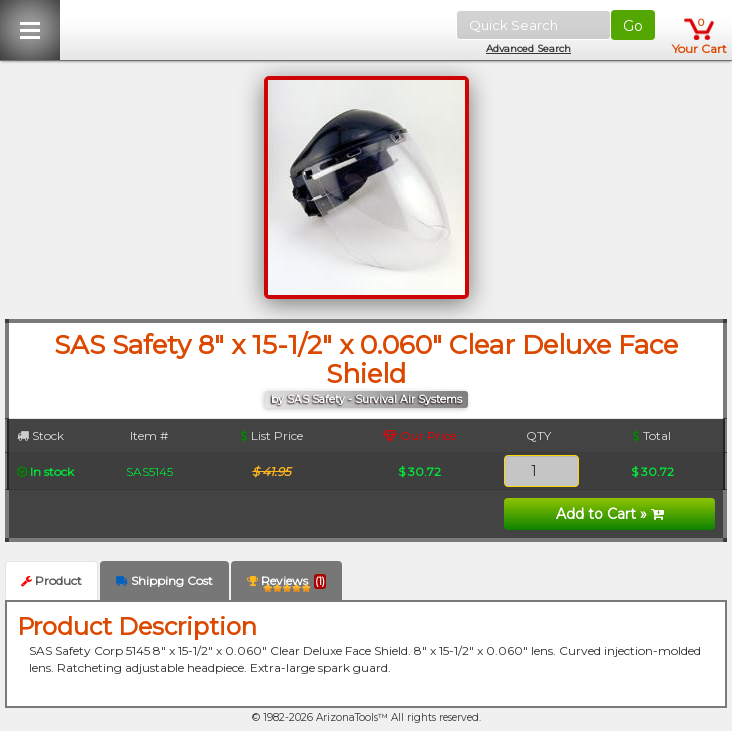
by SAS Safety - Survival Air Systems (366, 399)
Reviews (286, 584)
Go (633, 26)
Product (51, 580)
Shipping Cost (164, 580)
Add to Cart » (610, 514)
